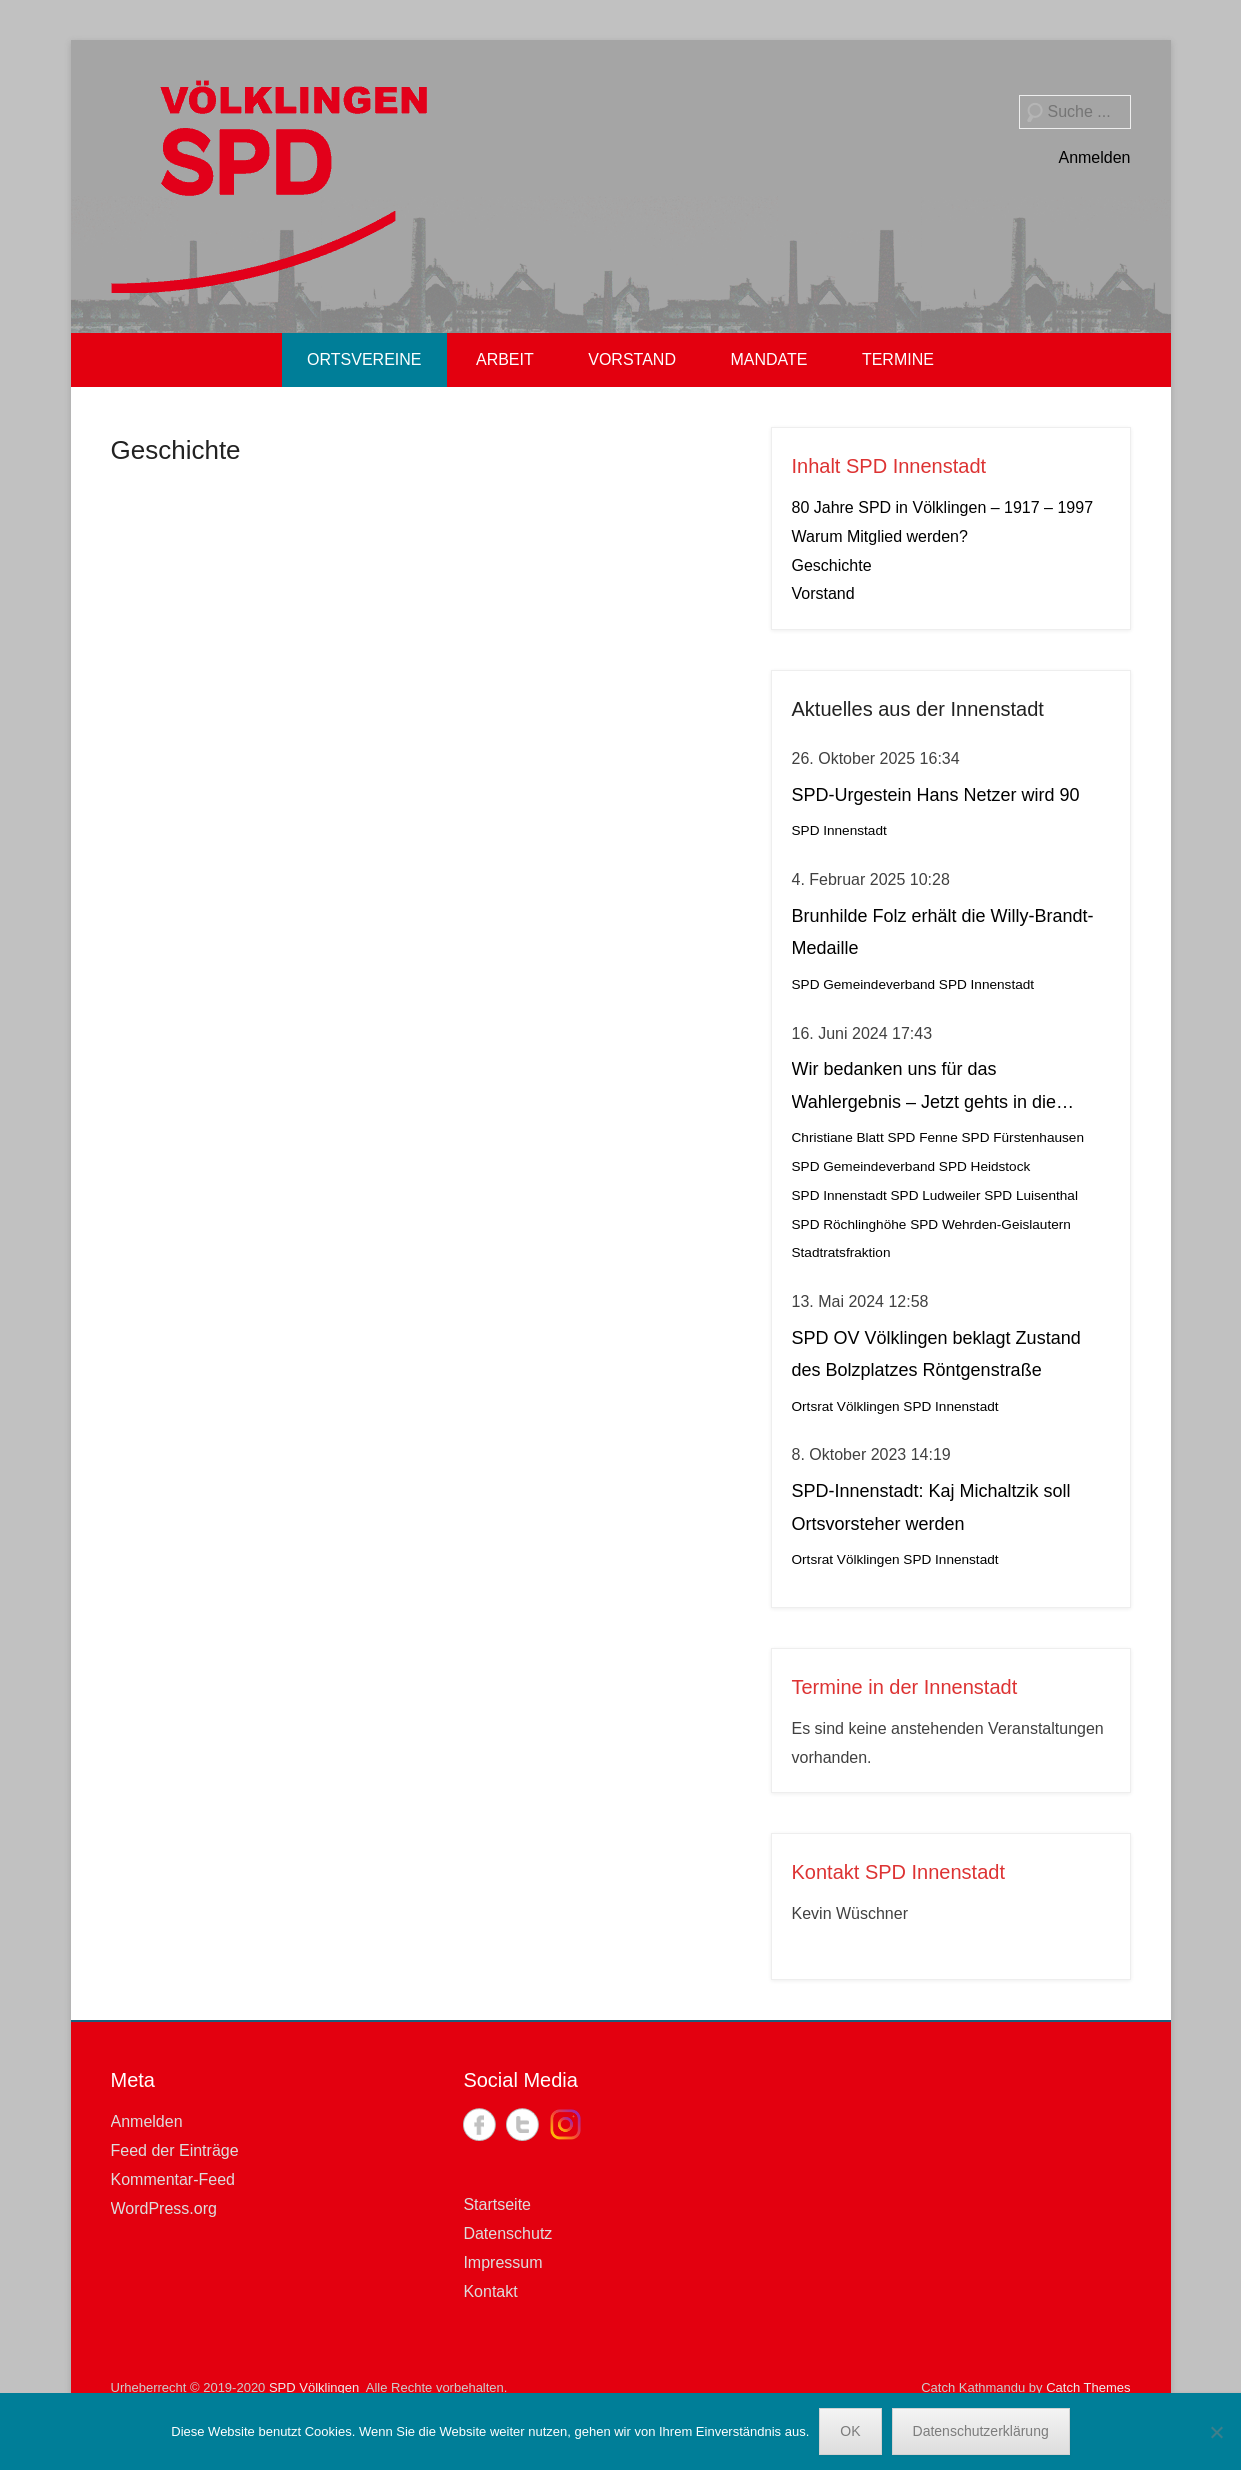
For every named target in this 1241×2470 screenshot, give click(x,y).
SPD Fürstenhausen (1023, 1137)
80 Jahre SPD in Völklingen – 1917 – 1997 (943, 507)
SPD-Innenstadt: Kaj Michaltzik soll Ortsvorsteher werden (931, 1507)
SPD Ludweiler (936, 1195)
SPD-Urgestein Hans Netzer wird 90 (936, 795)
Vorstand (823, 593)
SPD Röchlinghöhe (849, 1224)
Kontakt (490, 2291)
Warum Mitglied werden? (880, 536)
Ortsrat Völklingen (846, 1406)
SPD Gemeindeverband (864, 984)
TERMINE (898, 359)
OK (850, 2431)
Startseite (497, 2204)
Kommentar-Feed (173, 2179)
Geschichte (176, 450)
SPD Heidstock (984, 1166)
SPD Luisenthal (1031, 1195)
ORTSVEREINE (364, 359)
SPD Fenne (922, 1137)
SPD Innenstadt (839, 830)
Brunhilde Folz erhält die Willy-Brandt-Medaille (943, 932)
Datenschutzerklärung (981, 2431)
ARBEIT (505, 359)
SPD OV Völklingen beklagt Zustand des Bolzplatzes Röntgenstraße (936, 1354)
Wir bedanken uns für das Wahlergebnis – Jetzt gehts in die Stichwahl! (924, 1088)
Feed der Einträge (175, 2150)
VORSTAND (632, 359)
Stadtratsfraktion (841, 1252)
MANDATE (768, 359)
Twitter (522, 2124)
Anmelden (1094, 157)
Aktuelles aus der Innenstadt (918, 709)
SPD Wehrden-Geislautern (990, 1224)
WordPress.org (164, 2208)
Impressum (502, 2262)
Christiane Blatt (838, 1137)
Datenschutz (507, 2233)
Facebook (479, 2124)
